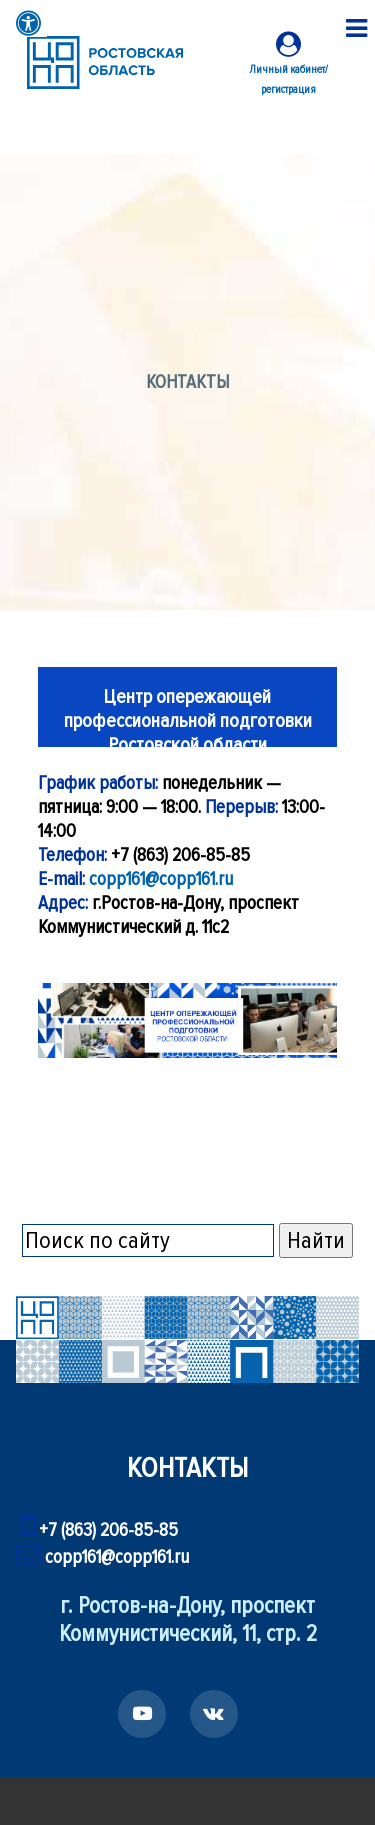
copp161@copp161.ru (161, 879)
